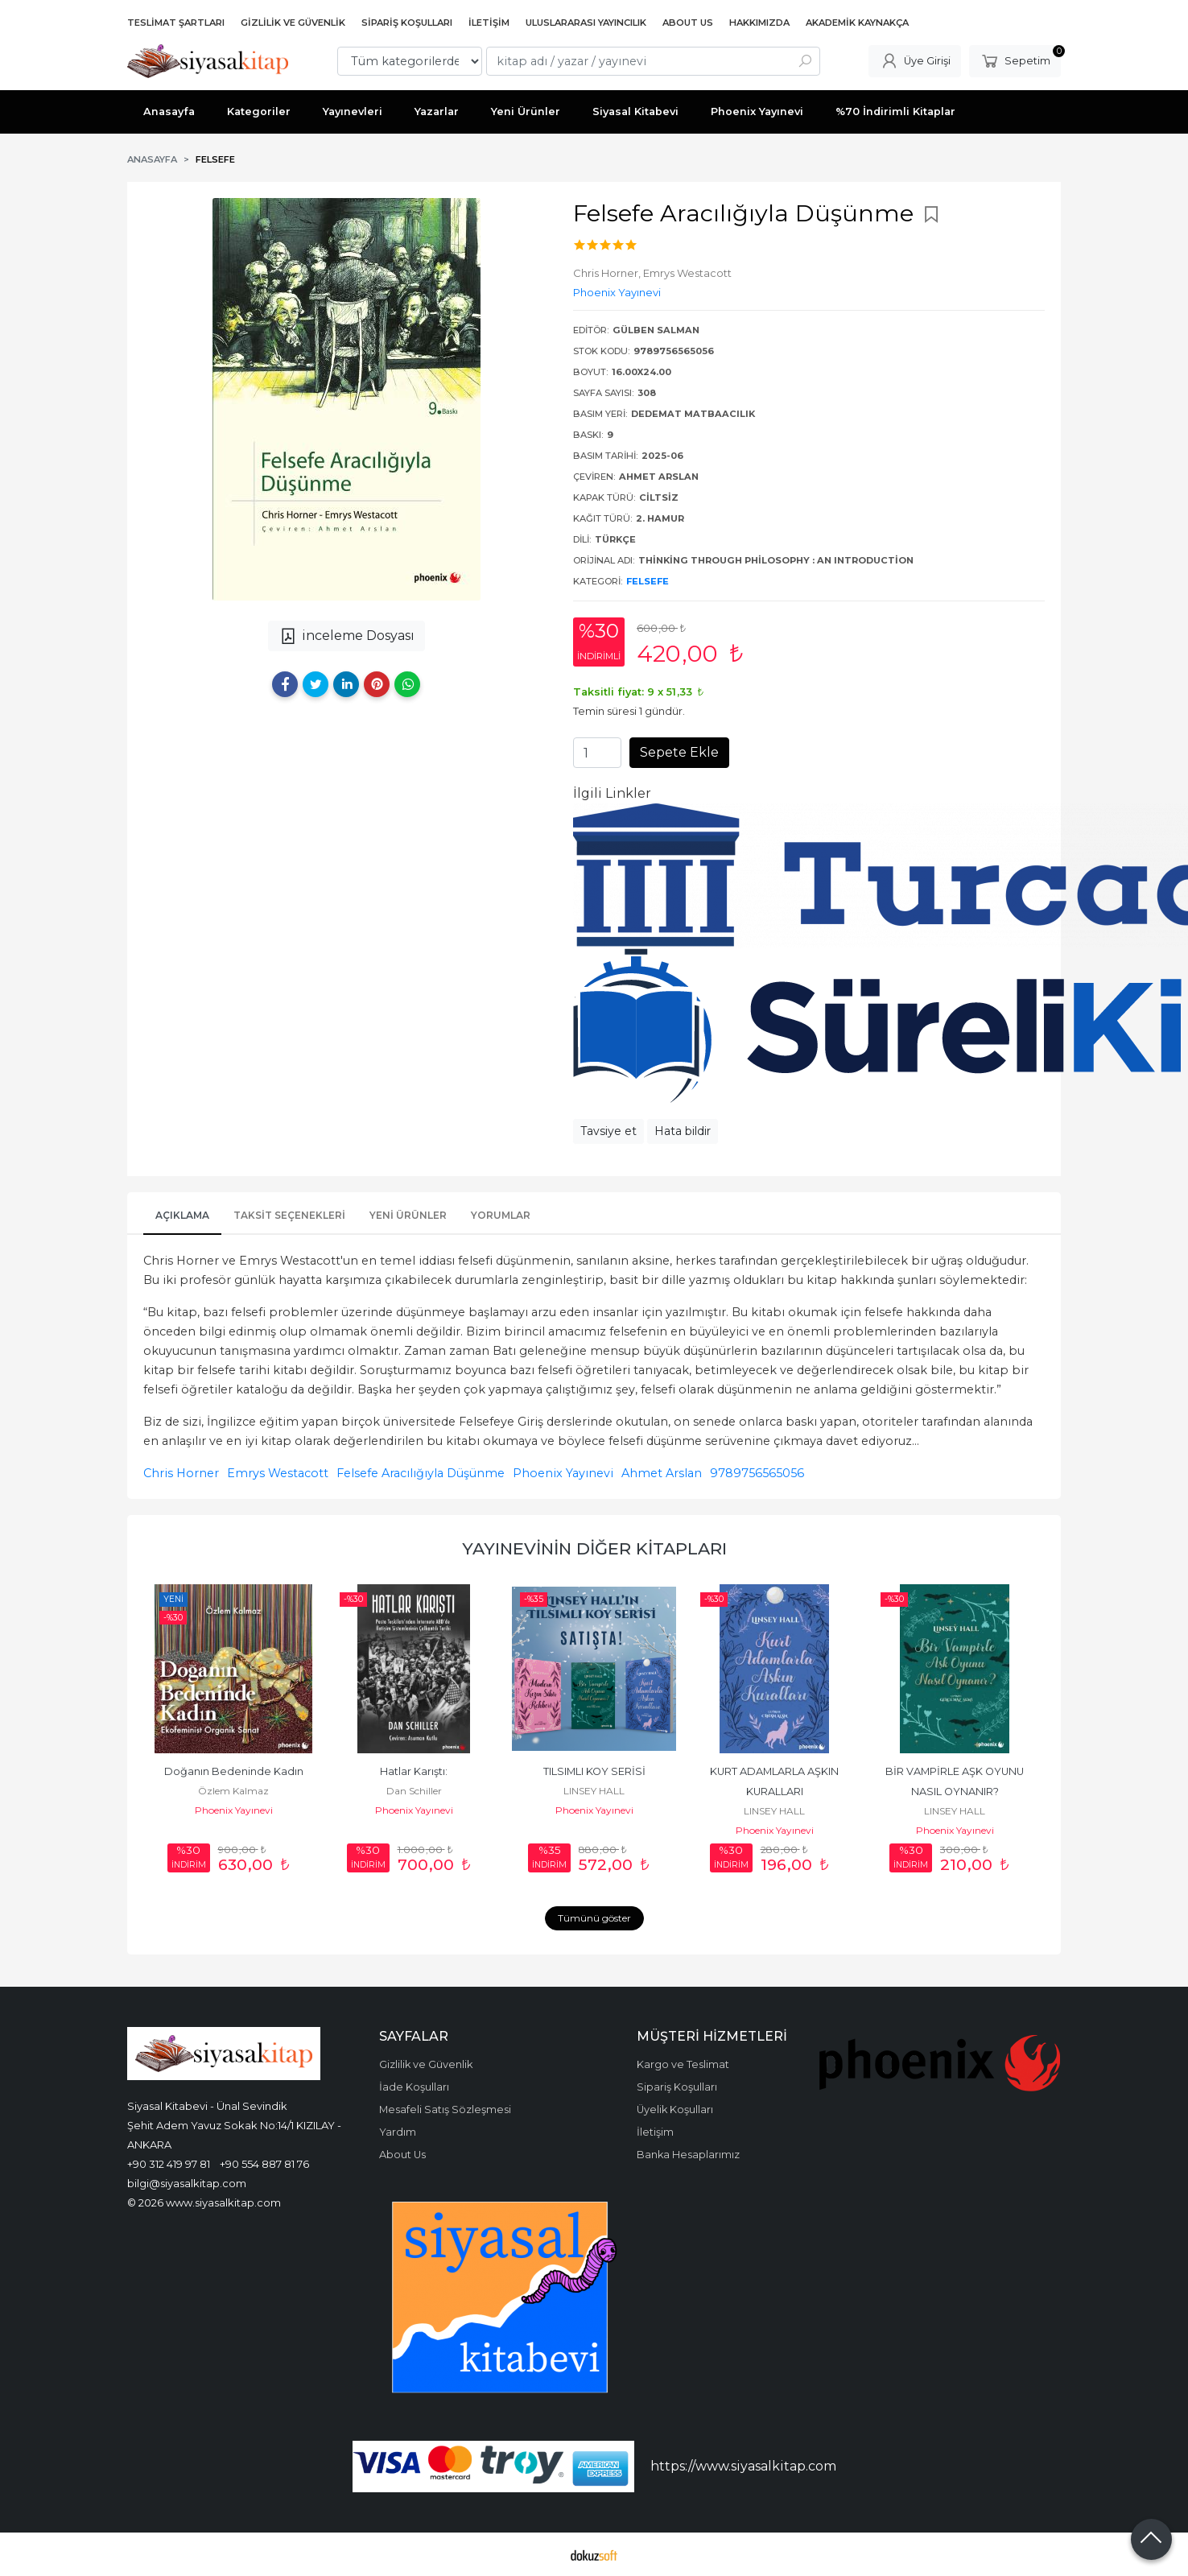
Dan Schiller (414, 1791)
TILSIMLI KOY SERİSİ (594, 1771)
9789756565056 (757, 1473)
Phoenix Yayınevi (563, 1473)
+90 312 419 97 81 (168, 2163)
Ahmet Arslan (661, 1473)
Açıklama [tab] (182, 1215)
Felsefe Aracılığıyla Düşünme (420, 1473)
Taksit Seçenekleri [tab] (289, 1215)
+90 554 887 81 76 (264, 2163)
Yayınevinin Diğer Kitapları (594, 1548)
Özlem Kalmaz (233, 1791)
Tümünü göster (594, 1918)
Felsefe (647, 581)
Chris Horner (181, 1473)
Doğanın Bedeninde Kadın (233, 1771)
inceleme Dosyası (346, 636)
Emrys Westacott (277, 1473)
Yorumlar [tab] (500, 1215)
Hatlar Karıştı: (414, 1771)
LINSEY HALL (594, 1791)
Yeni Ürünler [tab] (408, 1215)
